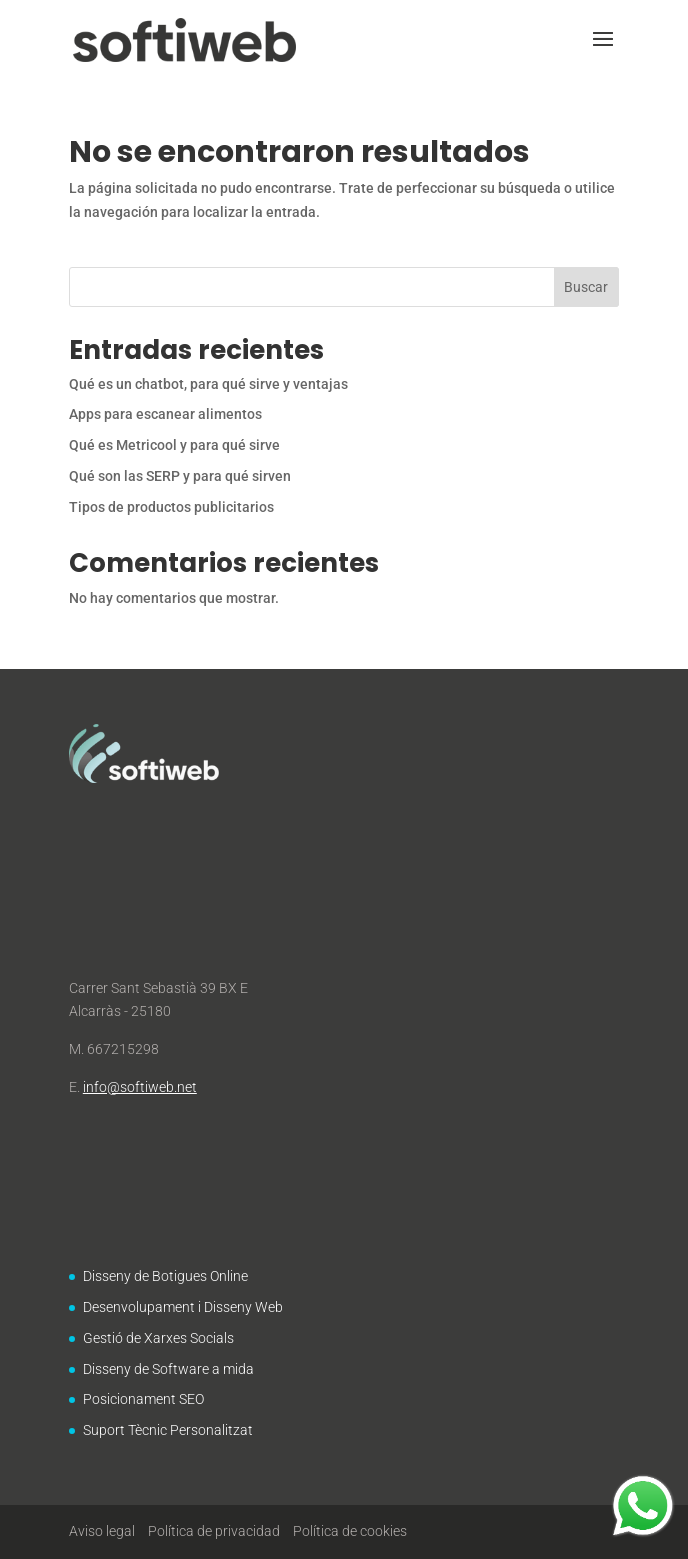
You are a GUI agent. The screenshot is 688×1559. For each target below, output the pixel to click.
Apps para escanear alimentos (165, 414)
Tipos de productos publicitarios (171, 507)
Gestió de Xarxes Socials (158, 1338)
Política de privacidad (214, 1531)
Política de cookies (350, 1531)
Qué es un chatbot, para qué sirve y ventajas (208, 384)
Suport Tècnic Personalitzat (168, 1430)
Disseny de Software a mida (168, 1369)
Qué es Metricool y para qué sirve (174, 445)
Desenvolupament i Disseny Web (183, 1307)
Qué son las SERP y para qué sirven (180, 476)
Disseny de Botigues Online (165, 1276)
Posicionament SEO (143, 1399)
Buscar (586, 287)
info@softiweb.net (140, 1087)
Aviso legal (102, 1531)
